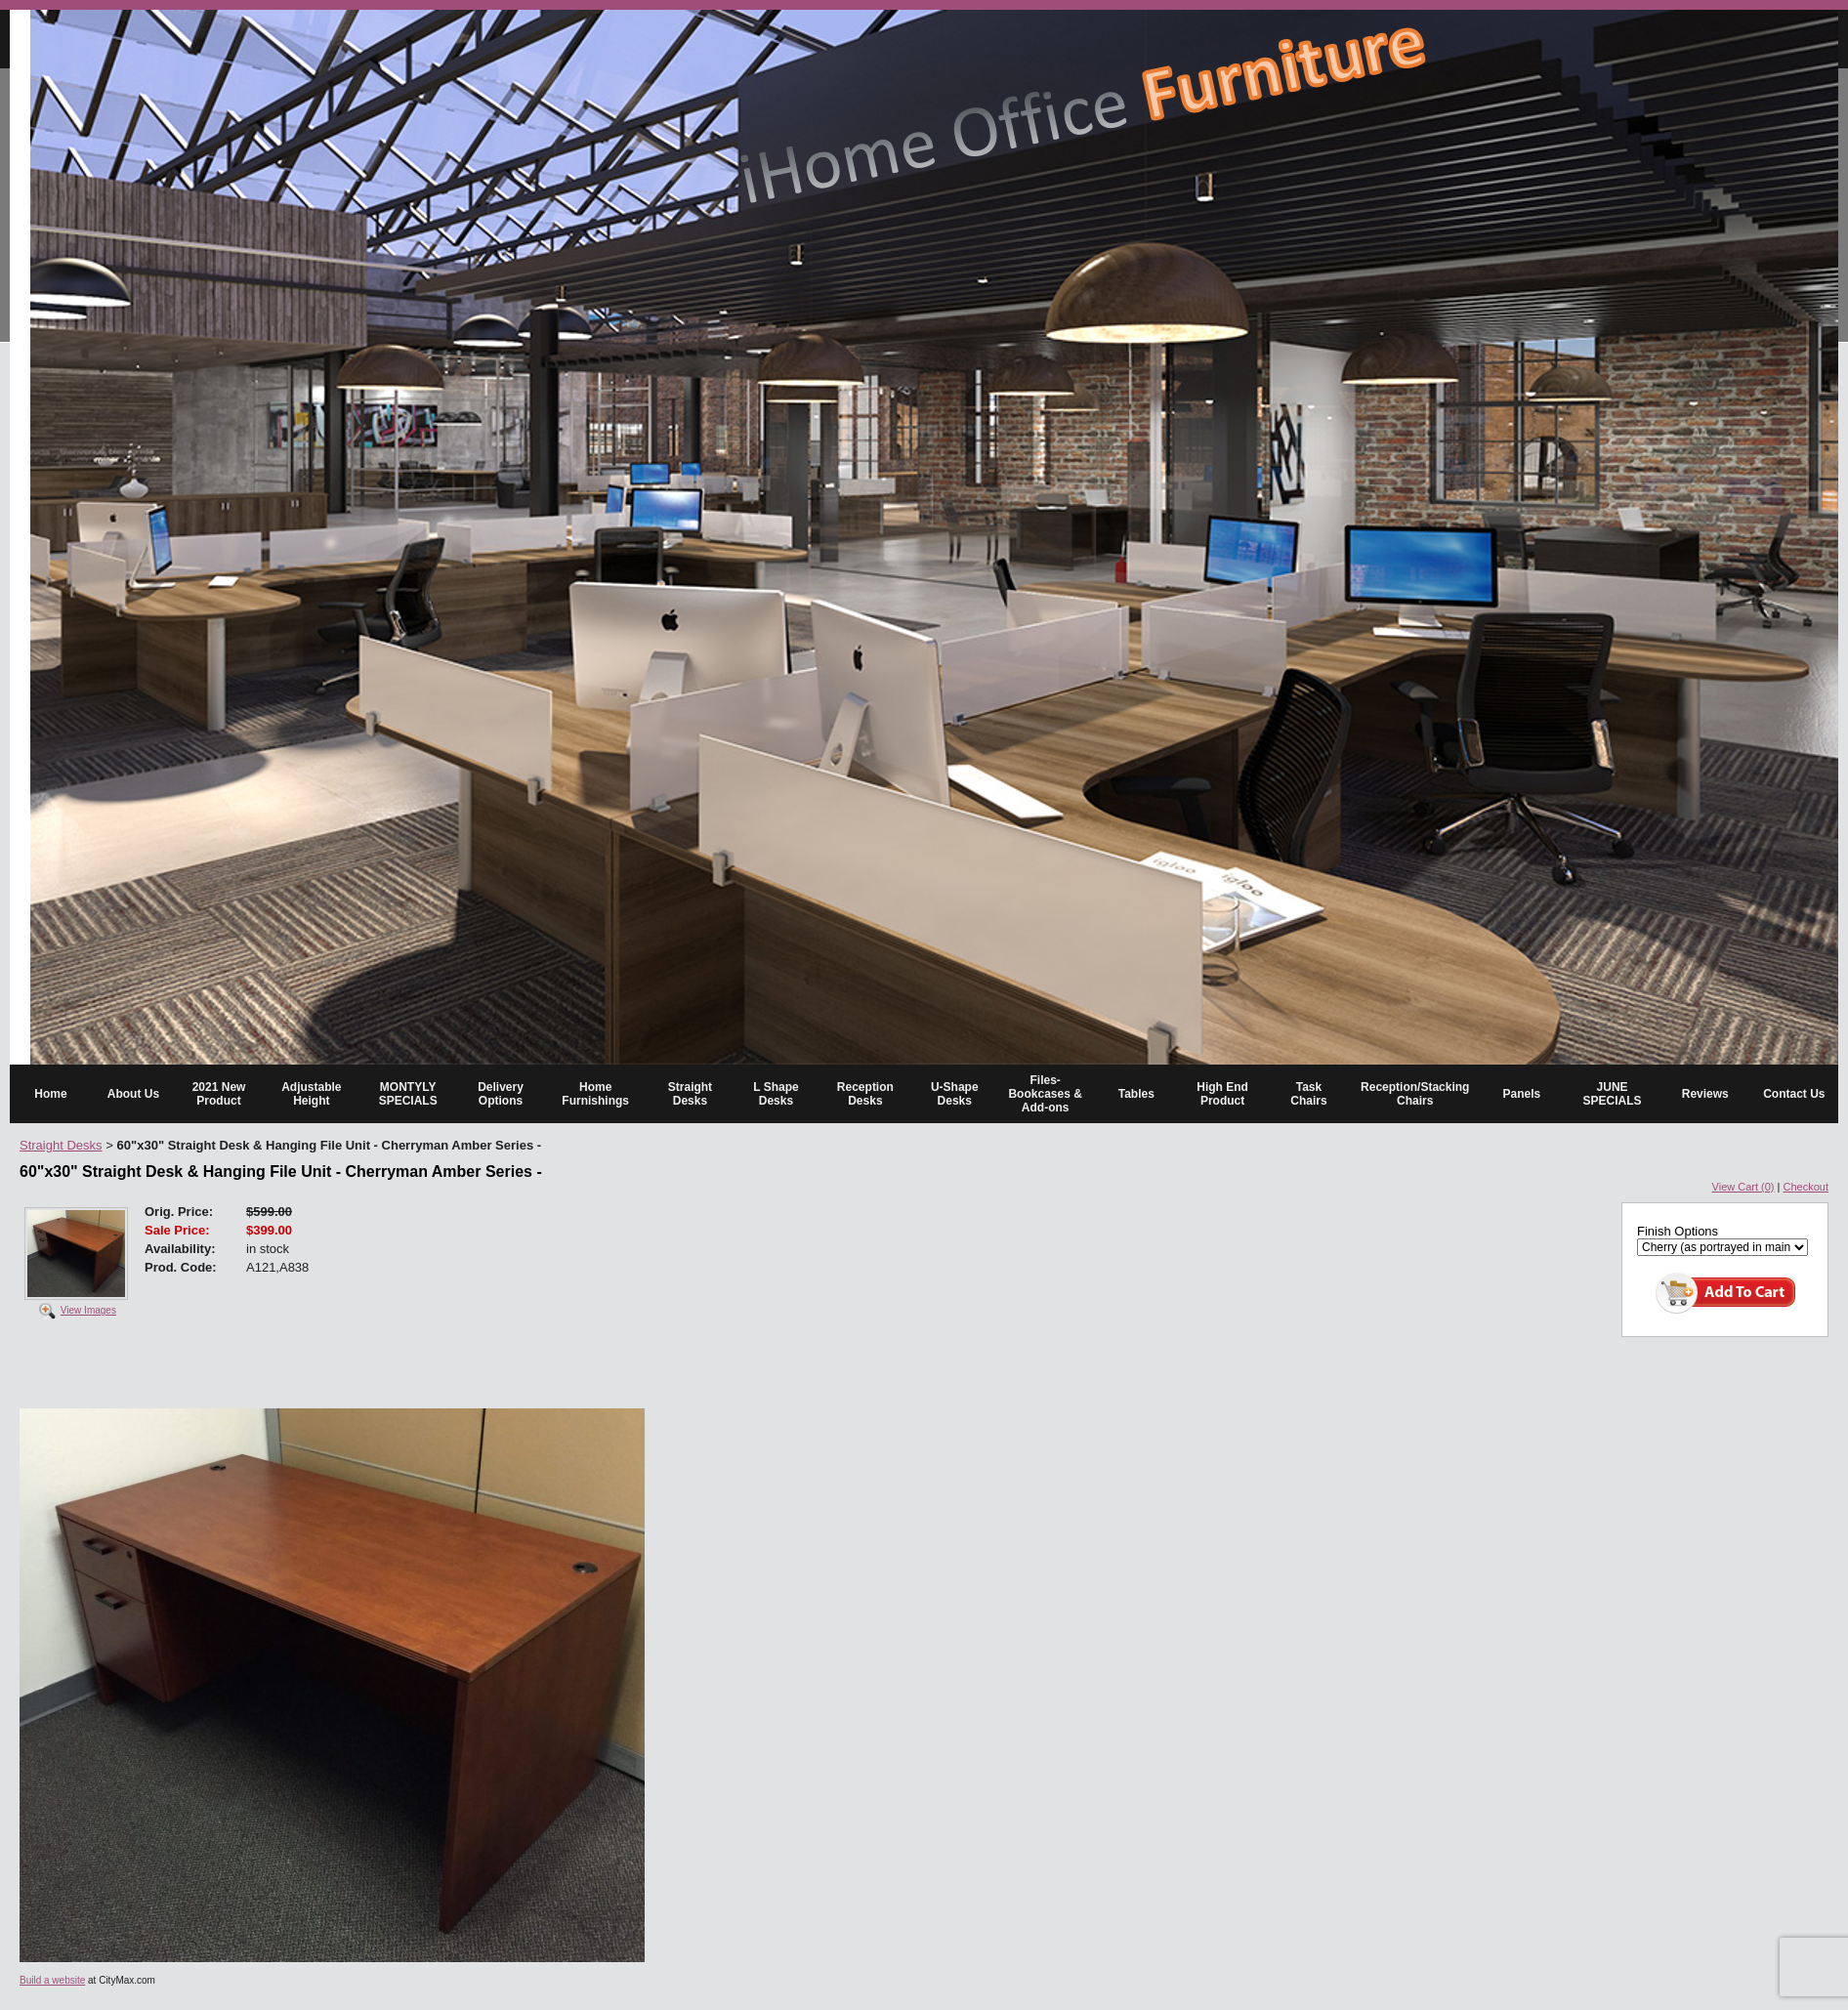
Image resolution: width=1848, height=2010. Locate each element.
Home (50, 1094)
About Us (133, 1094)
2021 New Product (219, 1094)
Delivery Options (501, 1094)
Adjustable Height (311, 1094)
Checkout (1806, 1187)
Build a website (52, 1980)
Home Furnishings (595, 1094)
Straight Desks (690, 1094)
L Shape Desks (775, 1094)
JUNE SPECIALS (1612, 1094)
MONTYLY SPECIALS (408, 1094)
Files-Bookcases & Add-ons (1044, 1093)
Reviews (1705, 1094)
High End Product (1222, 1094)
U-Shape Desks (955, 1094)
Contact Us (1794, 1094)
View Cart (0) (1743, 1187)
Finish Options (1677, 1231)
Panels (1522, 1094)
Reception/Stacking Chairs (1415, 1094)
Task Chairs (1308, 1094)
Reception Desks (865, 1094)
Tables (1136, 1094)
